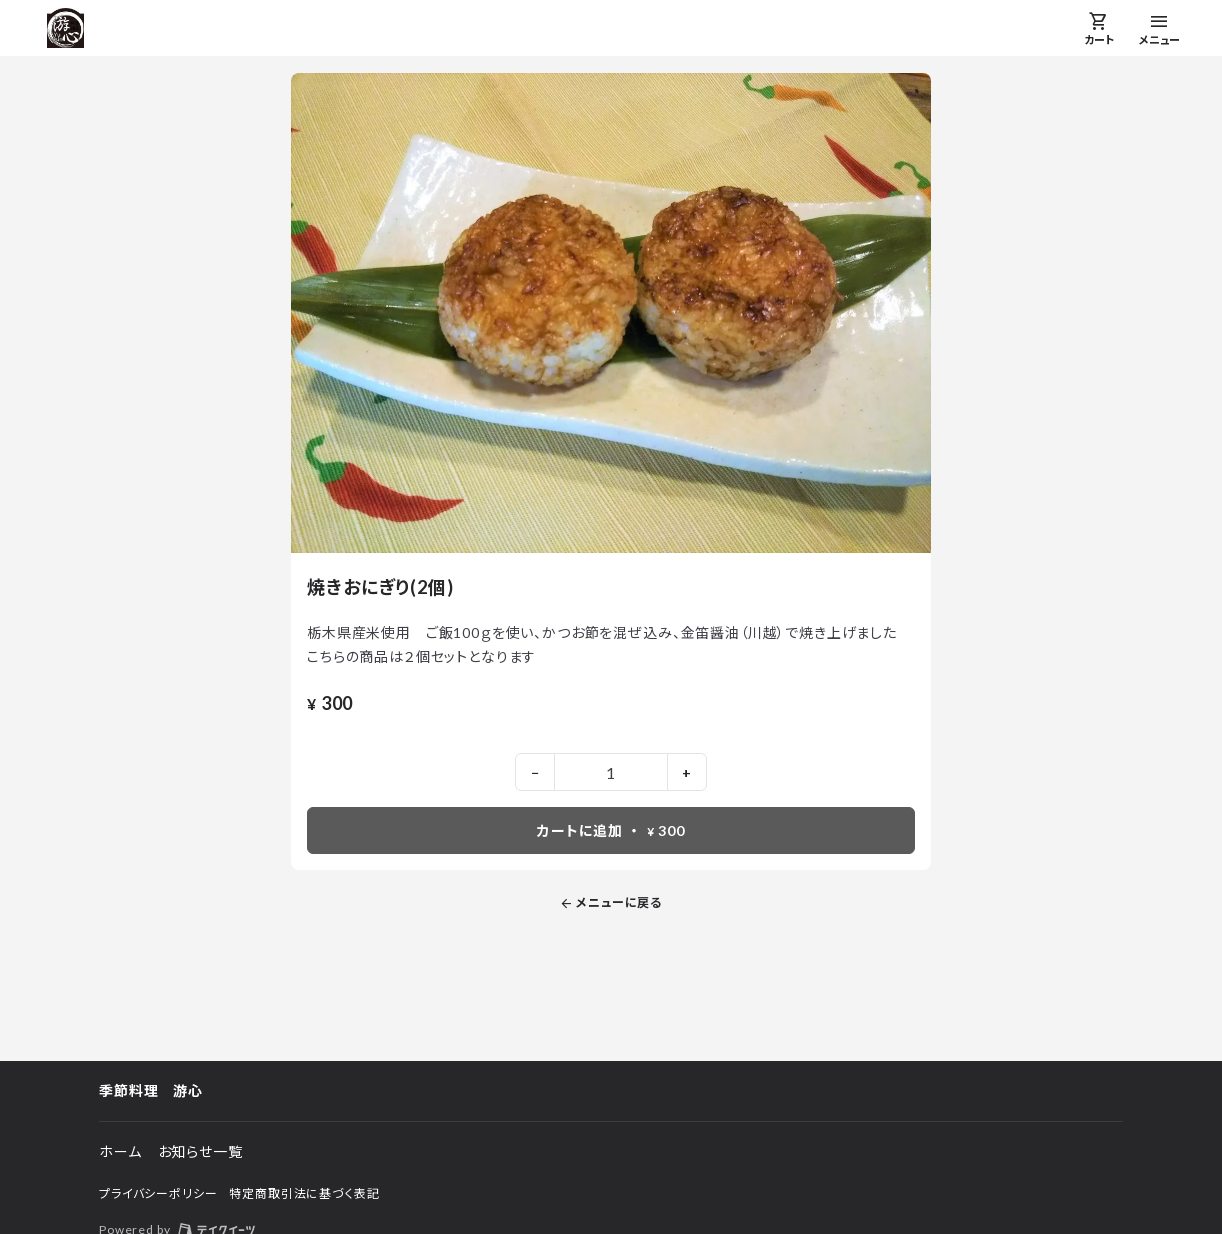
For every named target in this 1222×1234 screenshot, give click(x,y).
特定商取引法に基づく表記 (304, 1193)
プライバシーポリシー (158, 1193)
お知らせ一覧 (200, 1151)
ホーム (120, 1151)
